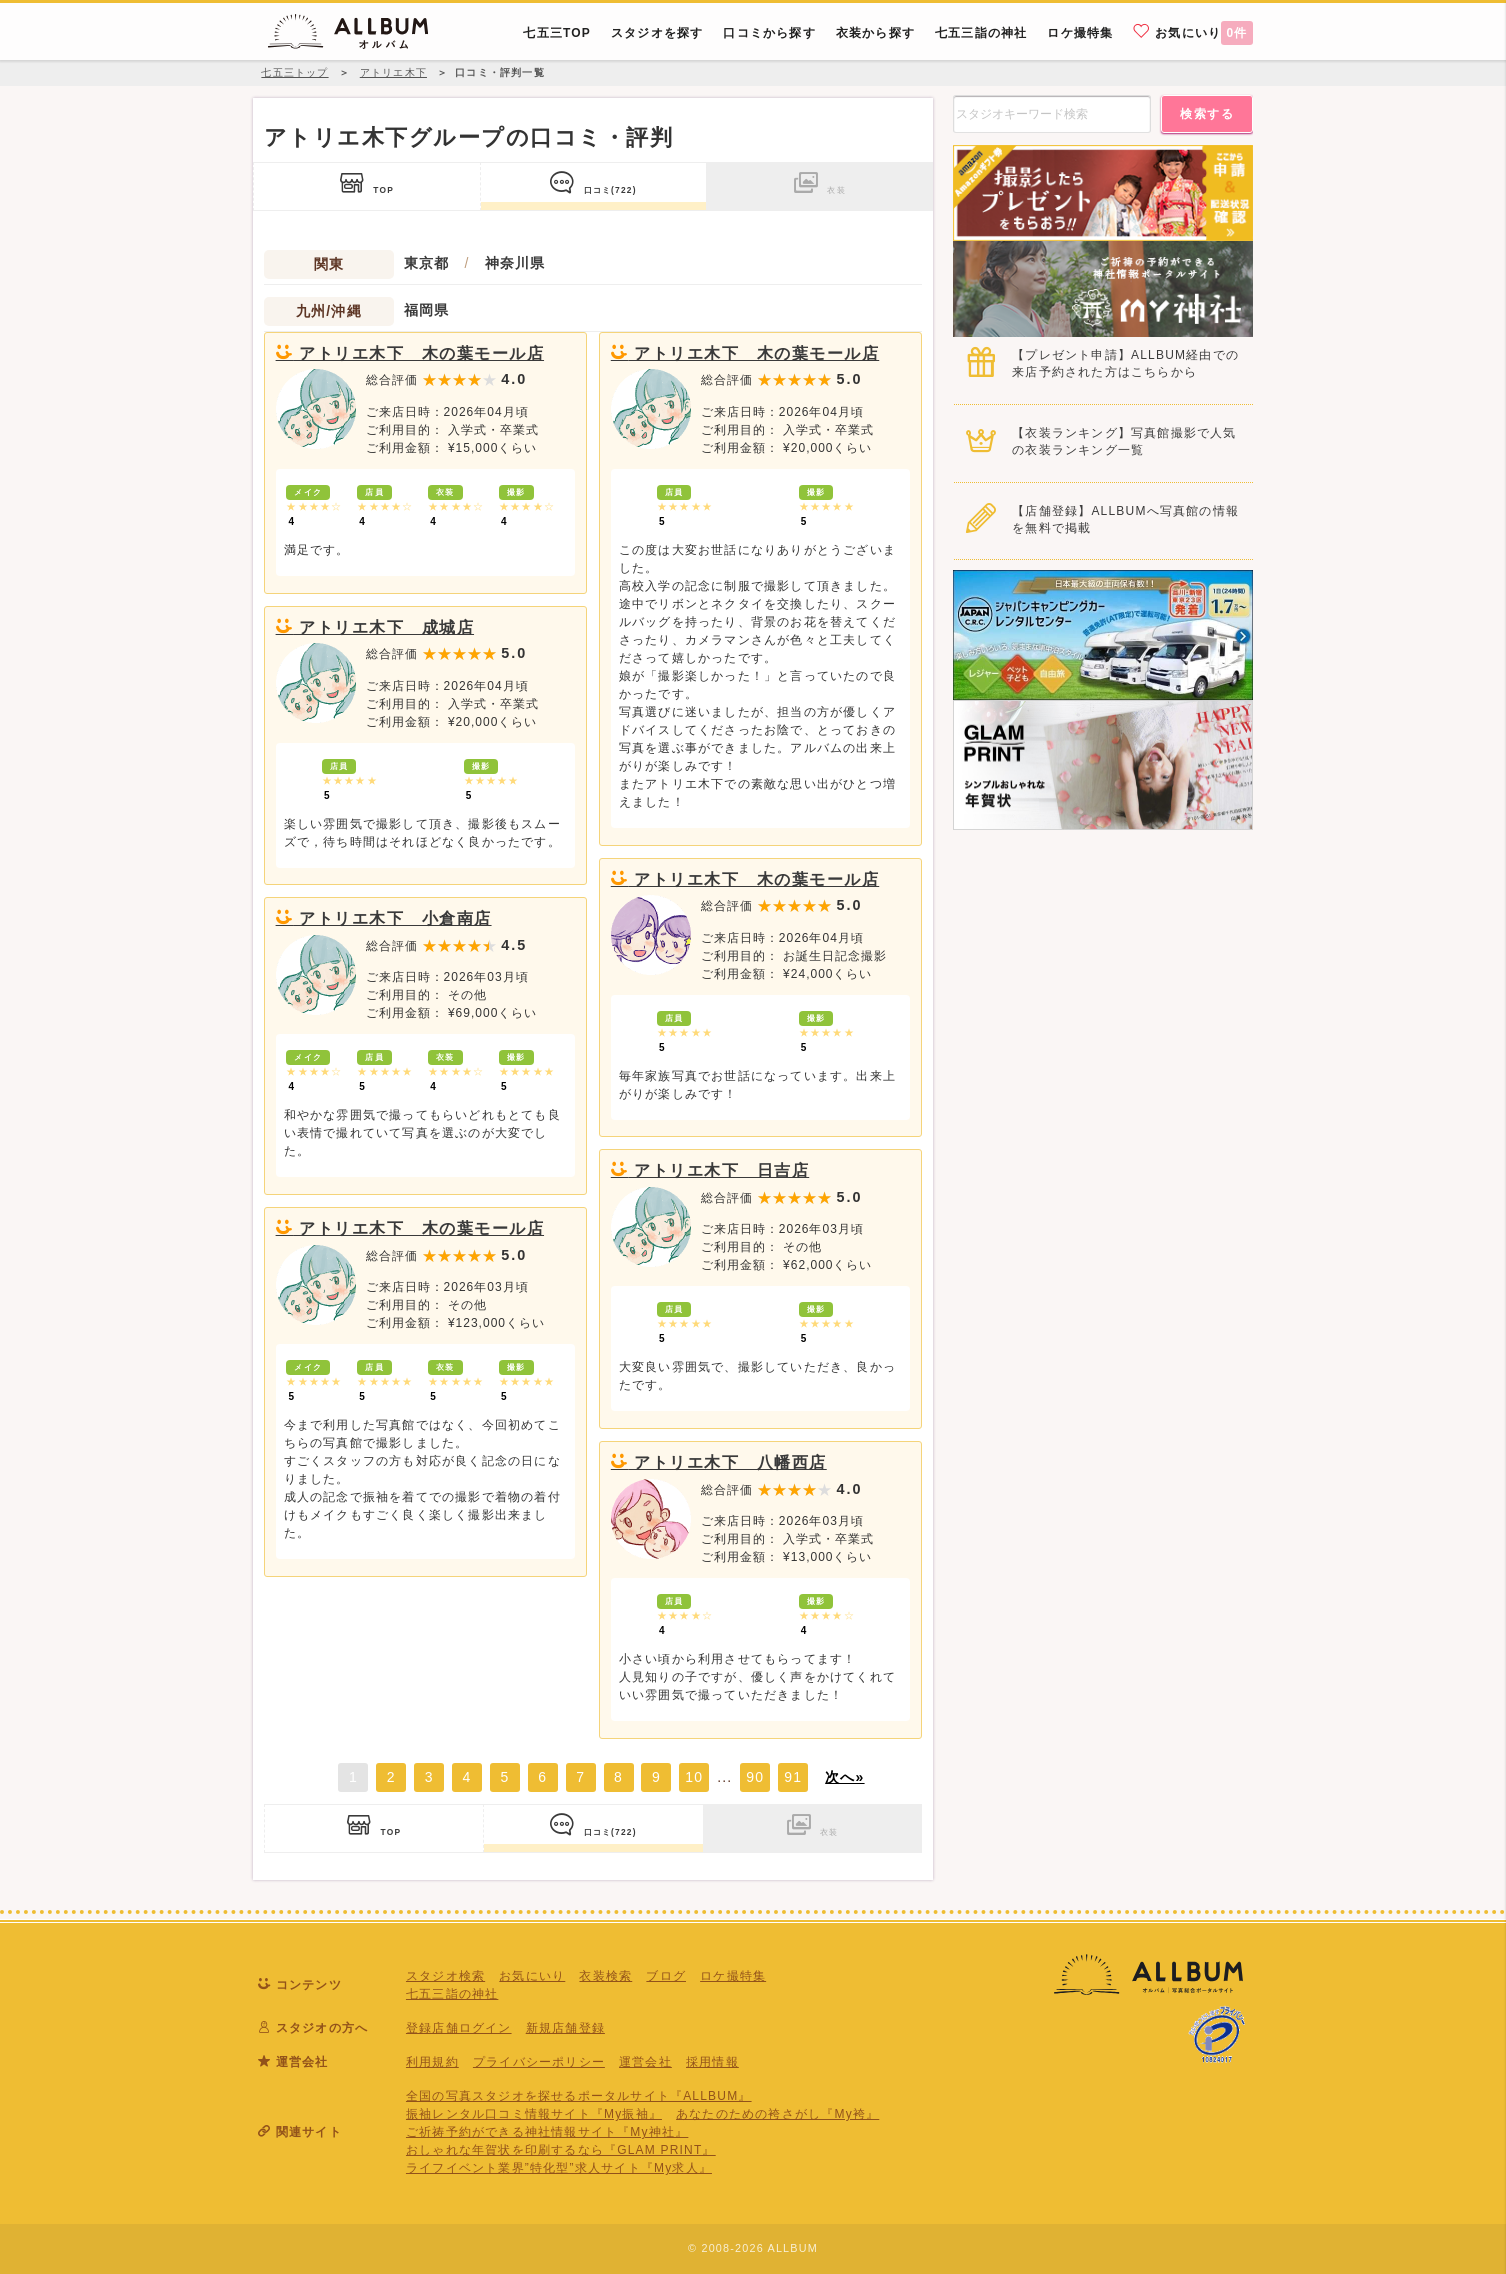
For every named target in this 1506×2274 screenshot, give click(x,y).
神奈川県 (515, 263)
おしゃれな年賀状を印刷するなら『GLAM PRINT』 (561, 2150)
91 (793, 1777)
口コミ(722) (593, 183)
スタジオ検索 (445, 1976)
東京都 (427, 263)
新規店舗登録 (565, 2028)
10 (694, 1777)
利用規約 (432, 2062)
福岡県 (427, 310)
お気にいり (1193, 32)
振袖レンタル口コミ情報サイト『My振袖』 (534, 2114)
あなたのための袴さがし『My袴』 (777, 2114)
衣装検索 (605, 1976)
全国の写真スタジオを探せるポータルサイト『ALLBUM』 (579, 2096)
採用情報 (712, 2062)
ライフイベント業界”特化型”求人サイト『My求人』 (559, 2168)
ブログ (666, 1976)
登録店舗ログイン (459, 2028)
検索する (1207, 114)
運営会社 (645, 2062)
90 (755, 1777)
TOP (367, 183)
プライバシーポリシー (539, 2062)
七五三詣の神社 (452, 1994)
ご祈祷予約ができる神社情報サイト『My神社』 (547, 2132)
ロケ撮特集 (733, 1976)
